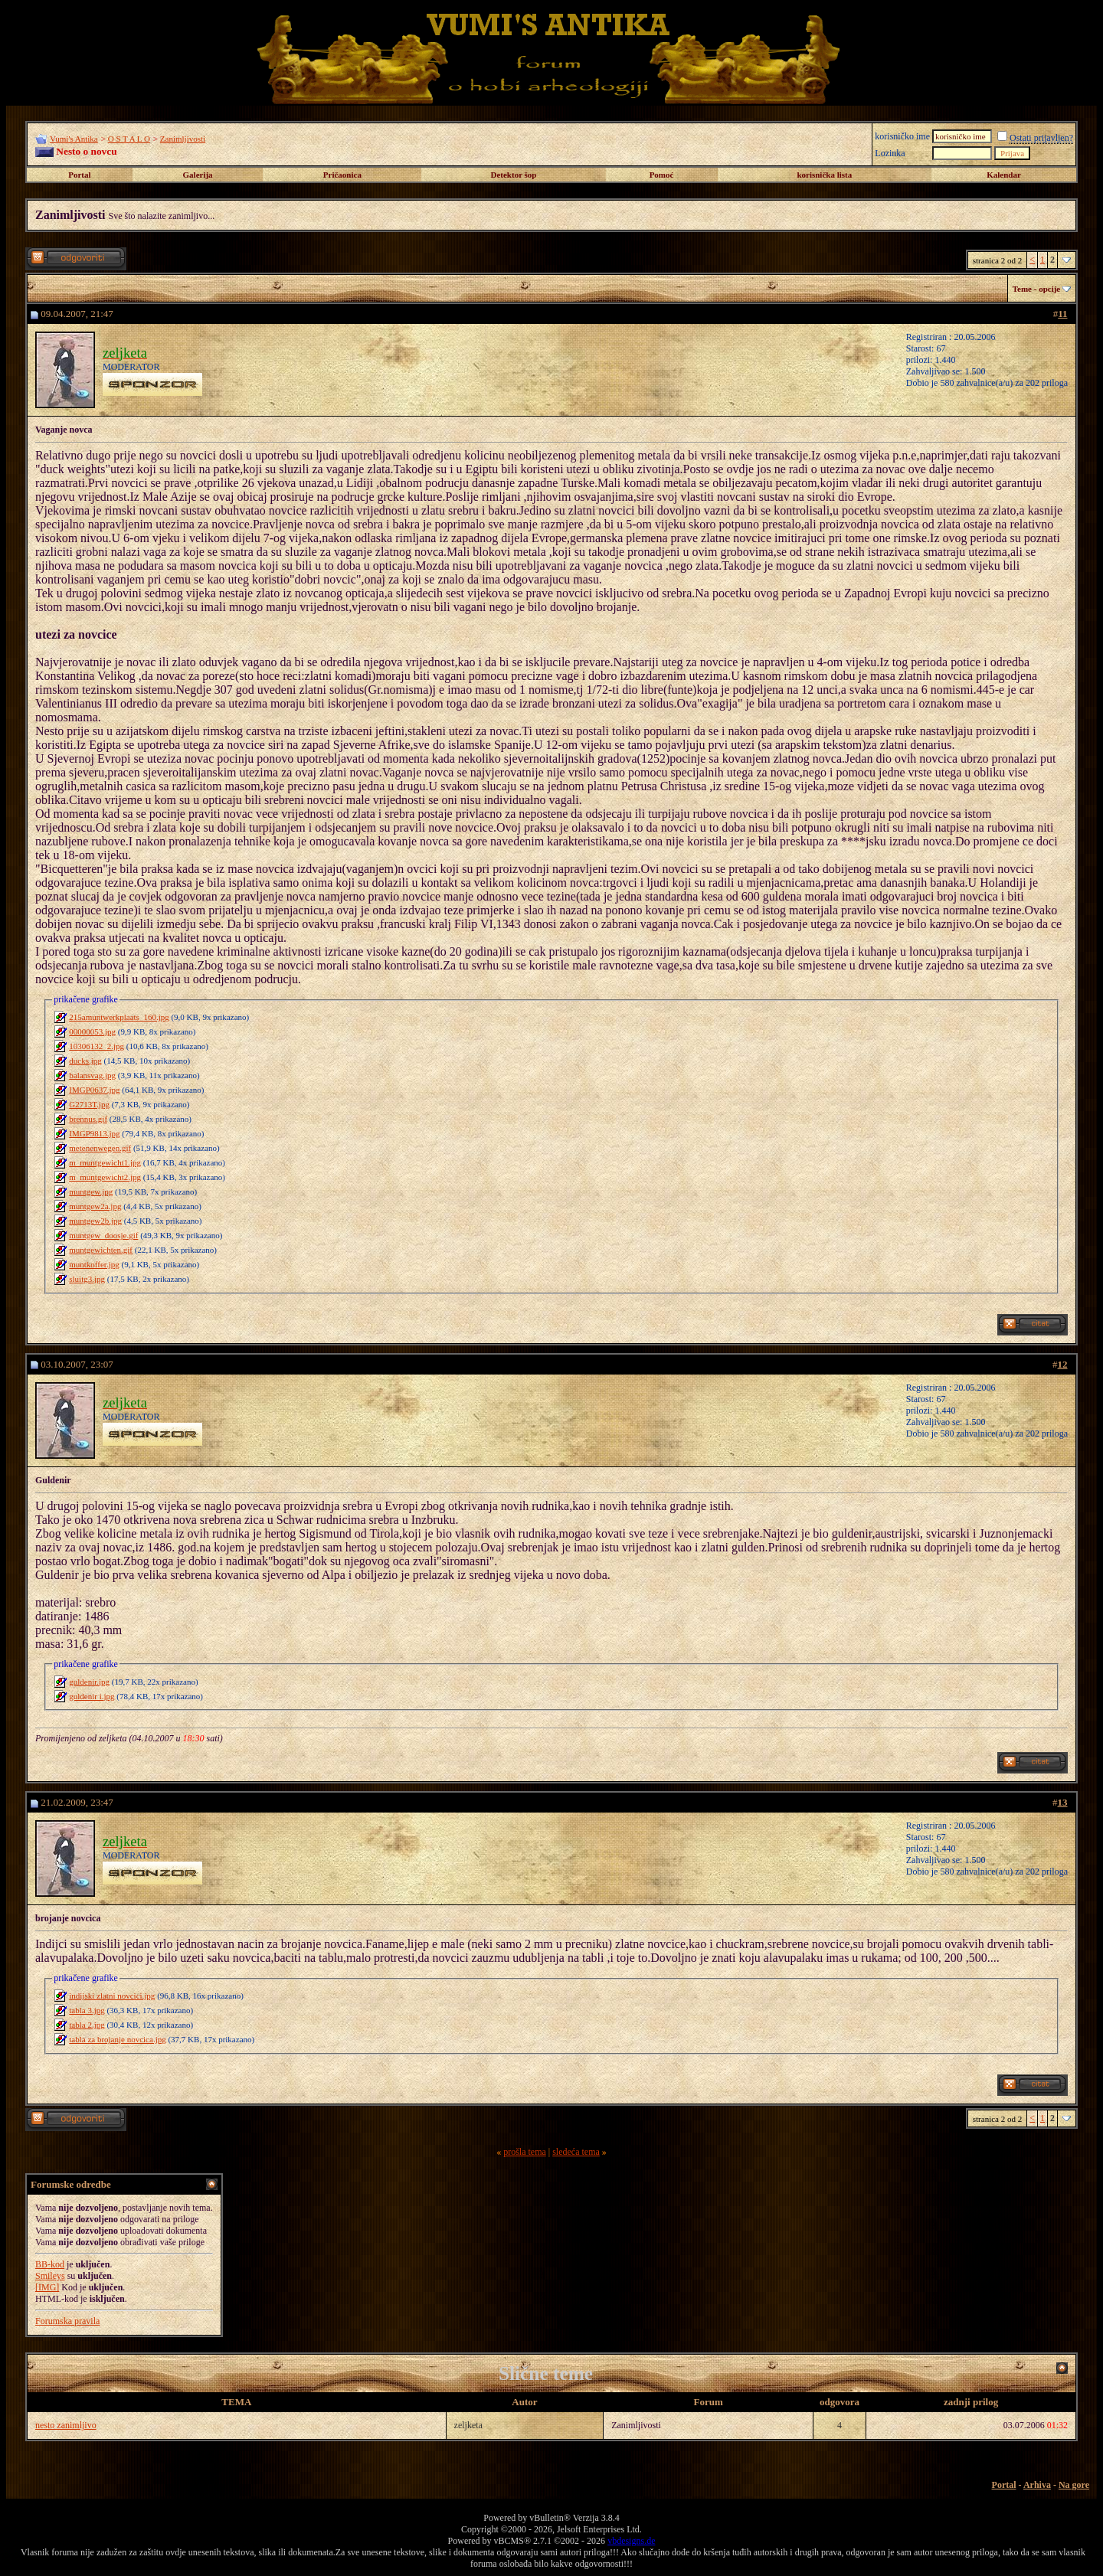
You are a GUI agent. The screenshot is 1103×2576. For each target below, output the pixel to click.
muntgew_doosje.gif (103, 1235)
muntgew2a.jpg (95, 1206)
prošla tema (524, 2151)
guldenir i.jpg (91, 1696)
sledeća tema (576, 2151)
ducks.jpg (85, 1060)
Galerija (198, 174)
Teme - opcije (1037, 288)
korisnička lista (824, 174)
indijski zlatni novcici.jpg (112, 1995)
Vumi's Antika (74, 138)
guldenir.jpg (89, 1681)
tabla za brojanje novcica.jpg (117, 2039)
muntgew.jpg (91, 1191)
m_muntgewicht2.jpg (105, 1177)
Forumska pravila (67, 2321)
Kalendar (1004, 174)
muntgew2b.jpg (95, 1220)
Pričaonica (342, 174)
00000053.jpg (92, 1031)
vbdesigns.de (631, 2540)
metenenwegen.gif (100, 1147)
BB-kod (49, 2264)
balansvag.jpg (92, 1075)
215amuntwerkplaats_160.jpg (119, 1017)
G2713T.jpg (89, 1104)
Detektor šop (514, 174)
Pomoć (662, 174)
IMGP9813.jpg (94, 1133)
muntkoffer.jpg (94, 1264)
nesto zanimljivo (66, 2425)
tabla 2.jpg (86, 2024)
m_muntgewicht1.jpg (105, 1162)
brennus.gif (88, 1118)
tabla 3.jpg (86, 2010)
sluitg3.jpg (87, 1278)
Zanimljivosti (182, 138)
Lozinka (890, 153)
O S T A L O (129, 138)
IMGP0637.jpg (94, 1089)
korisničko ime (902, 136)
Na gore (1074, 2485)
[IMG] (47, 2287)
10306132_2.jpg (96, 1046)
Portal (79, 174)
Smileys (50, 2275)
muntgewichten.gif (101, 1249)
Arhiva (1037, 2485)
